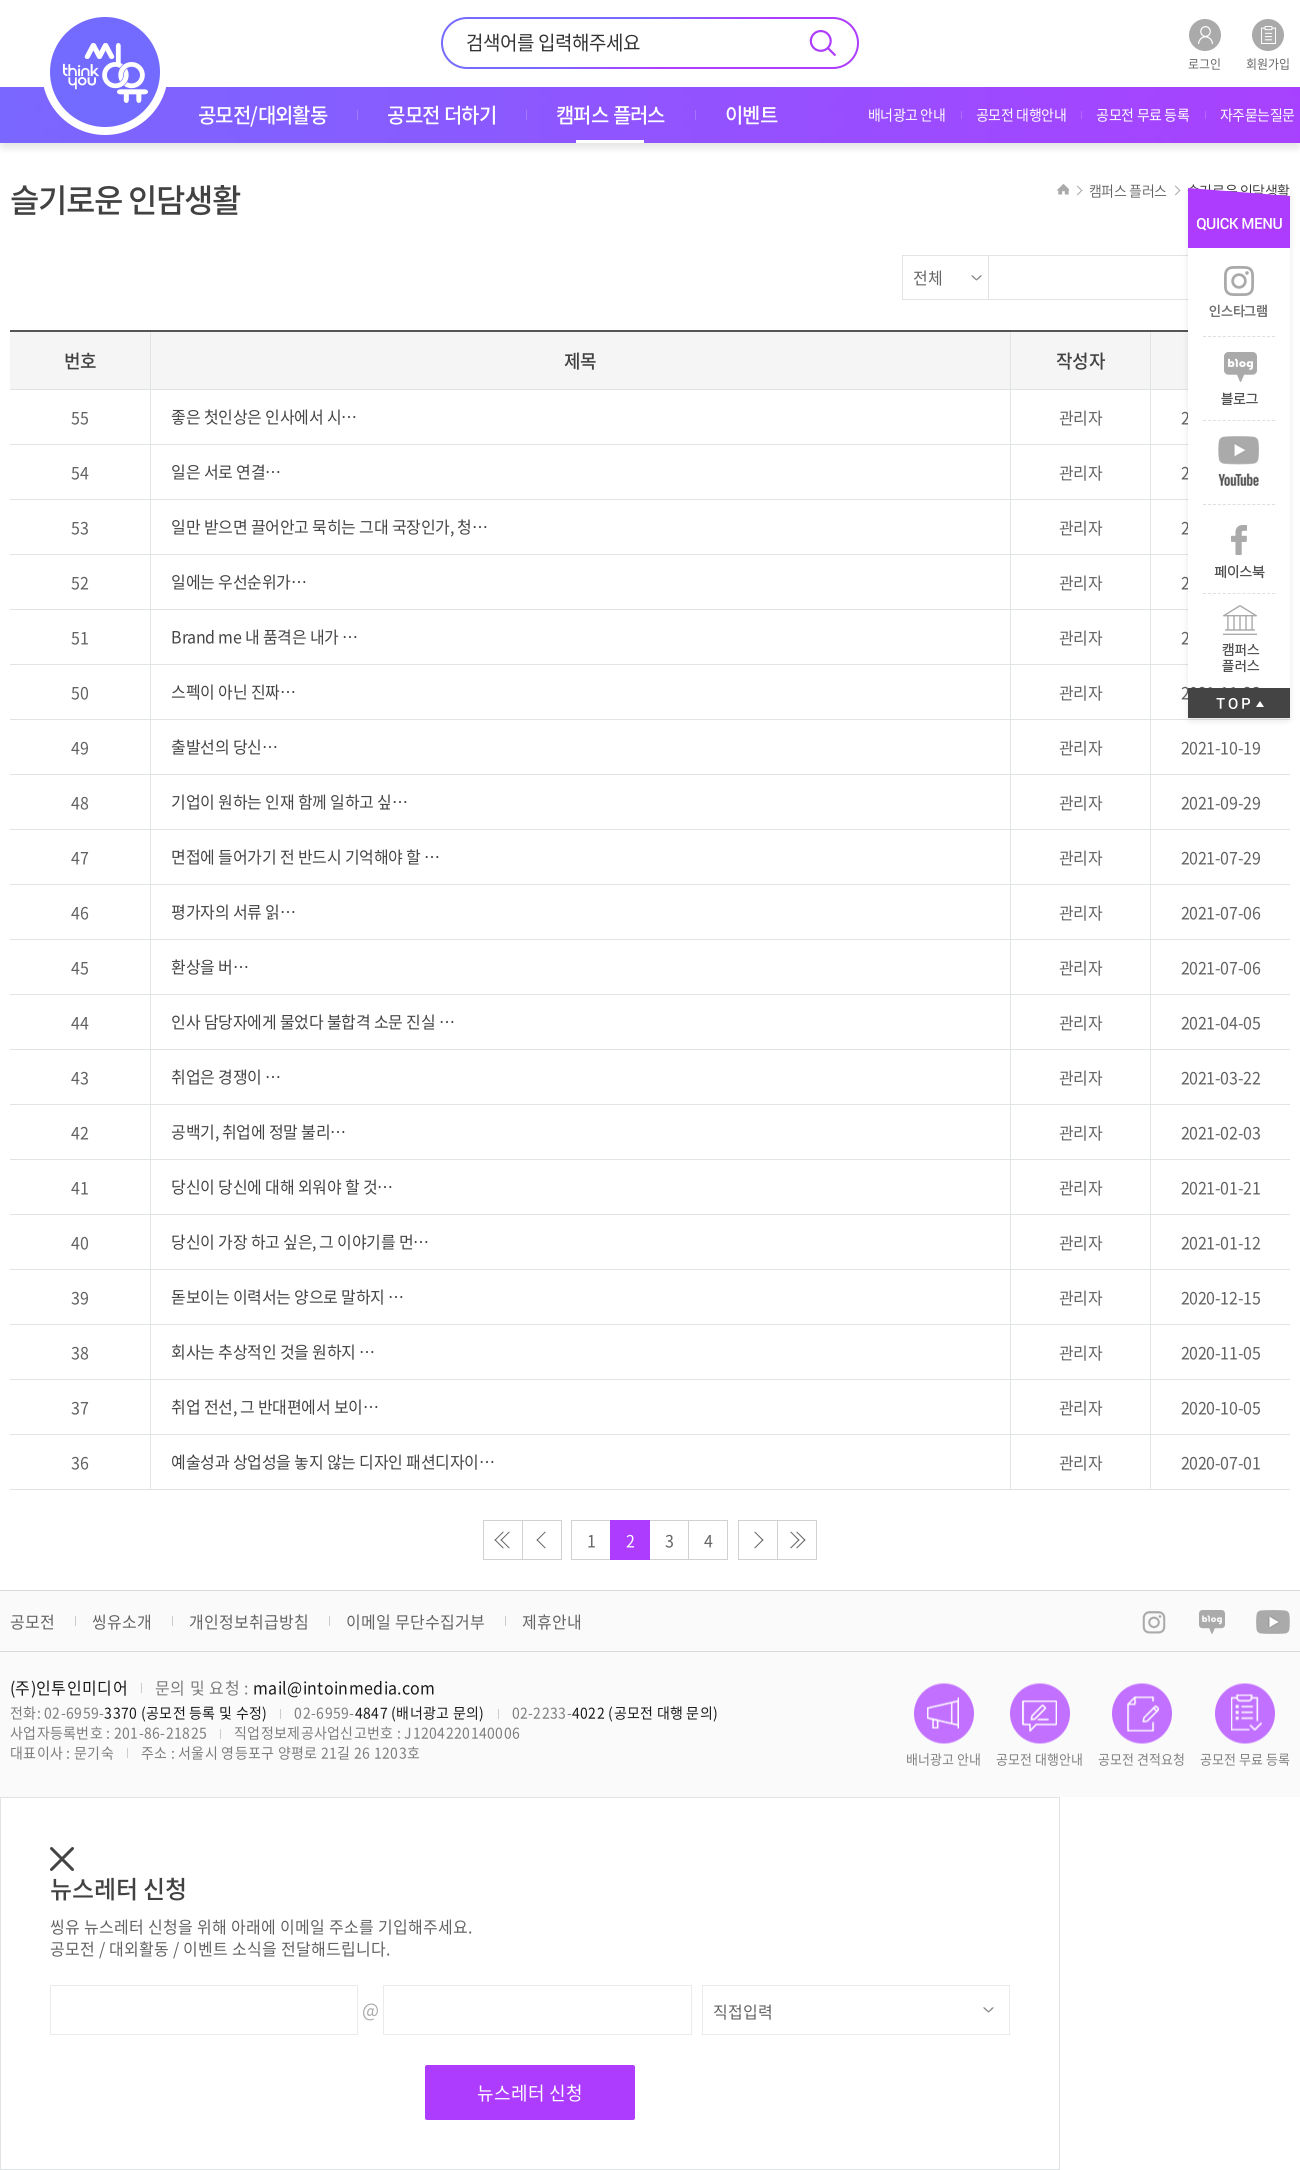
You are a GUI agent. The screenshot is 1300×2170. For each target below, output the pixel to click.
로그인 (1204, 44)
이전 (542, 1540)
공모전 (32, 1621)
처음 (503, 1540)
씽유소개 (122, 1621)
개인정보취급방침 (249, 1621)
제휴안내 (552, 1621)
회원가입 (1268, 44)
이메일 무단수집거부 (415, 1621)
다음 (758, 1540)
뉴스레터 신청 (530, 2092)
